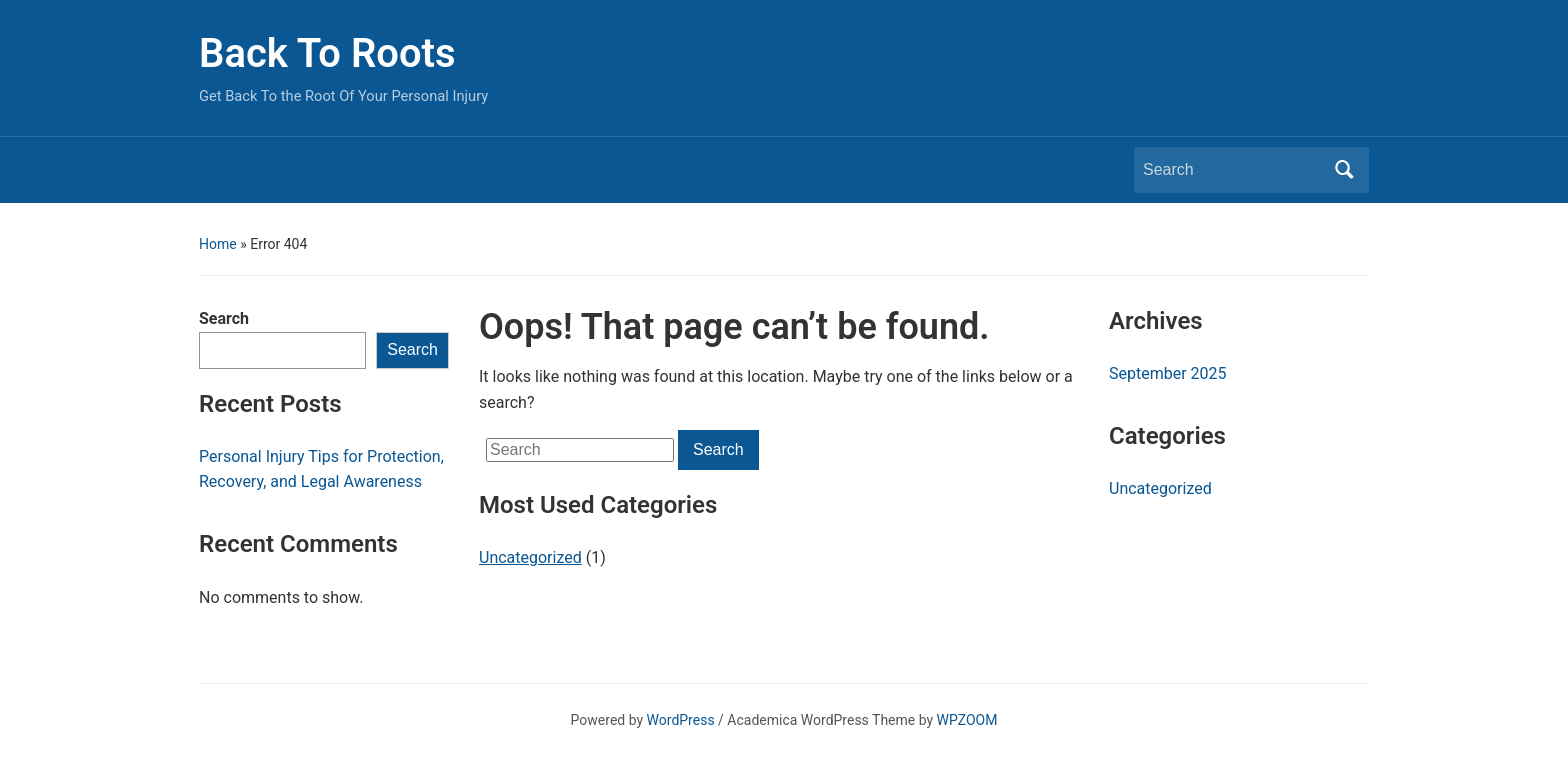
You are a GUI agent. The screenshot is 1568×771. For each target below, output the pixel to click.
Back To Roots (327, 53)
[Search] (1233, 170)
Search (224, 318)
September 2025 (1168, 373)
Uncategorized (530, 557)
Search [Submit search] (1344, 170)
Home (218, 244)
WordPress (681, 720)
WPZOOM (967, 720)
